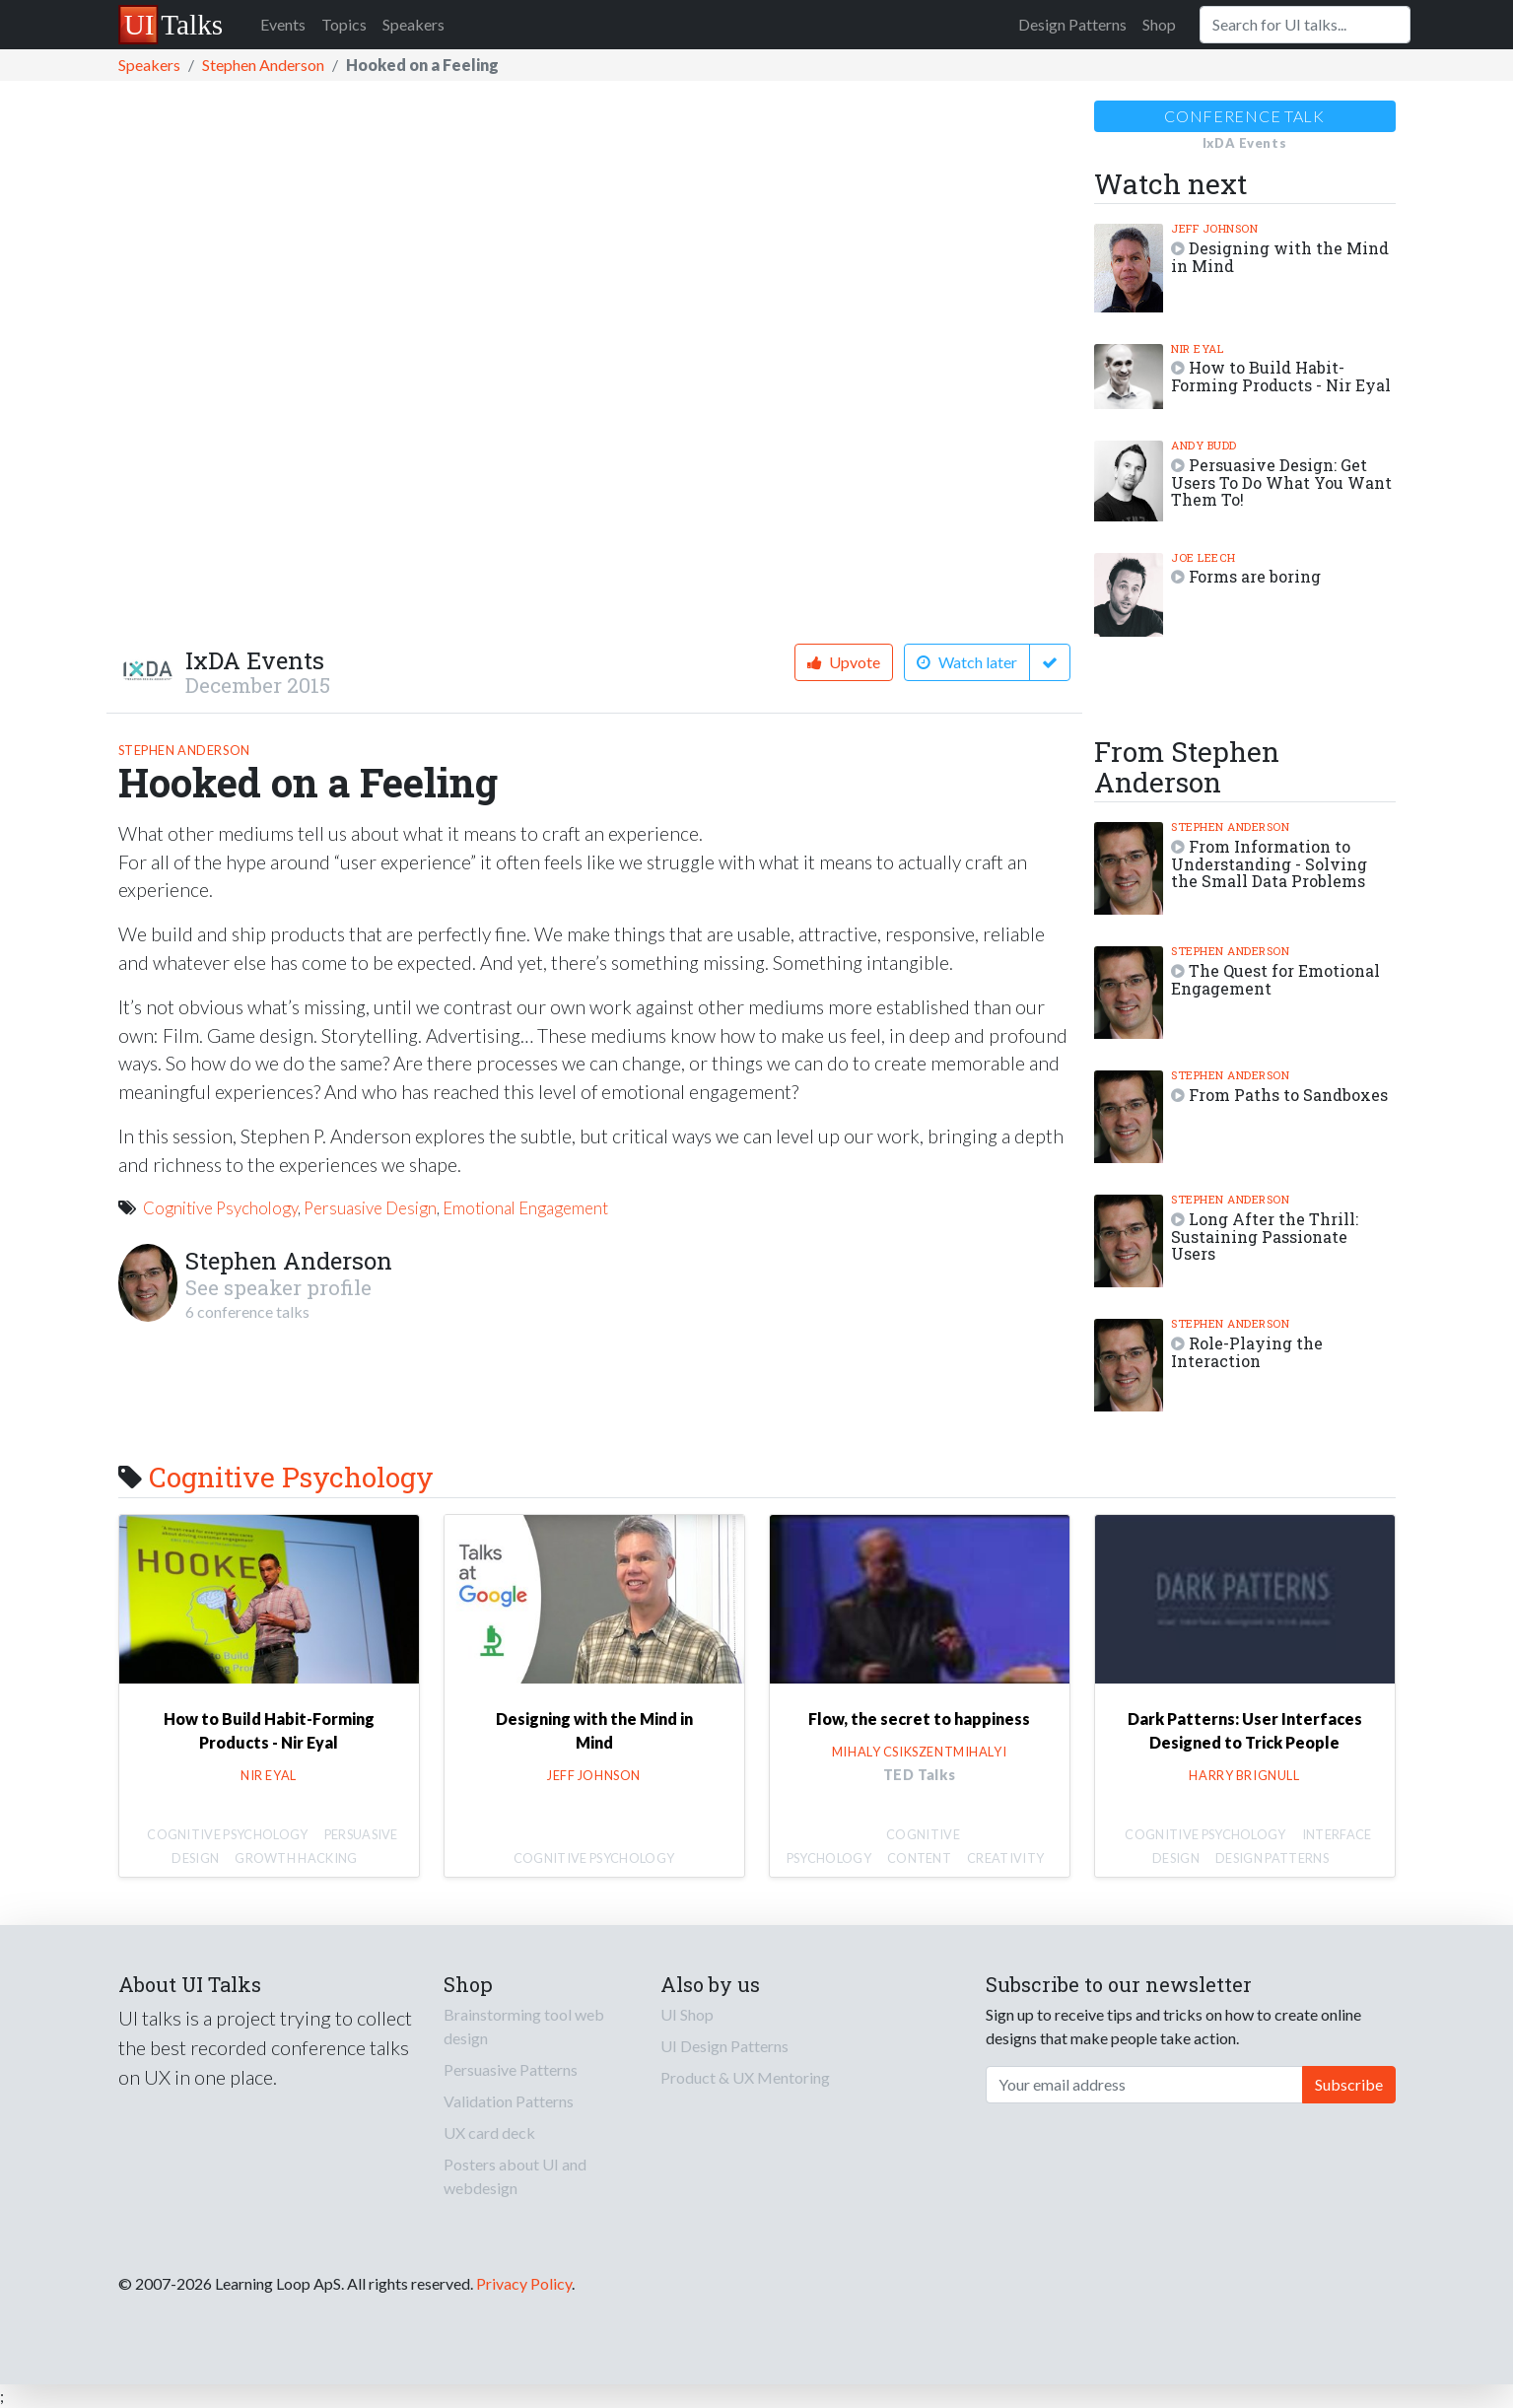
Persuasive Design (370, 1208)
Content (919, 1858)
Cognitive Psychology (220, 1208)
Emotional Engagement (525, 1208)
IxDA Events (254, 660)
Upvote (843, 662)
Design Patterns (1072, 24)
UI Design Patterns (724, 2045)
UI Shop (687, 2014)
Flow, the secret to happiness (919, 1718)
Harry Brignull (1244, 1775)
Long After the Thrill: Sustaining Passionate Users (1264, 1236)
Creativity (1005, 1858)
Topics (344, 24)
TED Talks (919, 1774)
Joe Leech (1203, 557)
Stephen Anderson (263, 64)
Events (283, 24)
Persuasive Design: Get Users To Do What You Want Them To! (1281, 482)
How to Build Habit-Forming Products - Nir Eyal (1281, 376)
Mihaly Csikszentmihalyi (919, 1751)
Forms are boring (1255, 576)
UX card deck (489, 2132)
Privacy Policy (524, 2283)
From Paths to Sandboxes (1288, 1094)
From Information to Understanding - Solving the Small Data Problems (1269, 864)
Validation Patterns (509, 2101)
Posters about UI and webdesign (515, 2176)
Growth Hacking (296, 1858)
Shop (1159, 24)
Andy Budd (1204, 445)
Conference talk (1244, 115)
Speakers (413, 24)
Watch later (967, 662)
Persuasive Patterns (511, 2069)
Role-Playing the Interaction (1247, 1352)
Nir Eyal (1197, 348)
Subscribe (1349, 2084)
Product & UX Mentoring (745, 2077)
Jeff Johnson (1214, 228)
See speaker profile (278, 1287)
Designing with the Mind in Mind (1280, 257)
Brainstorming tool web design (524, 2026)
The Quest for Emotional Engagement (1275, 979)
